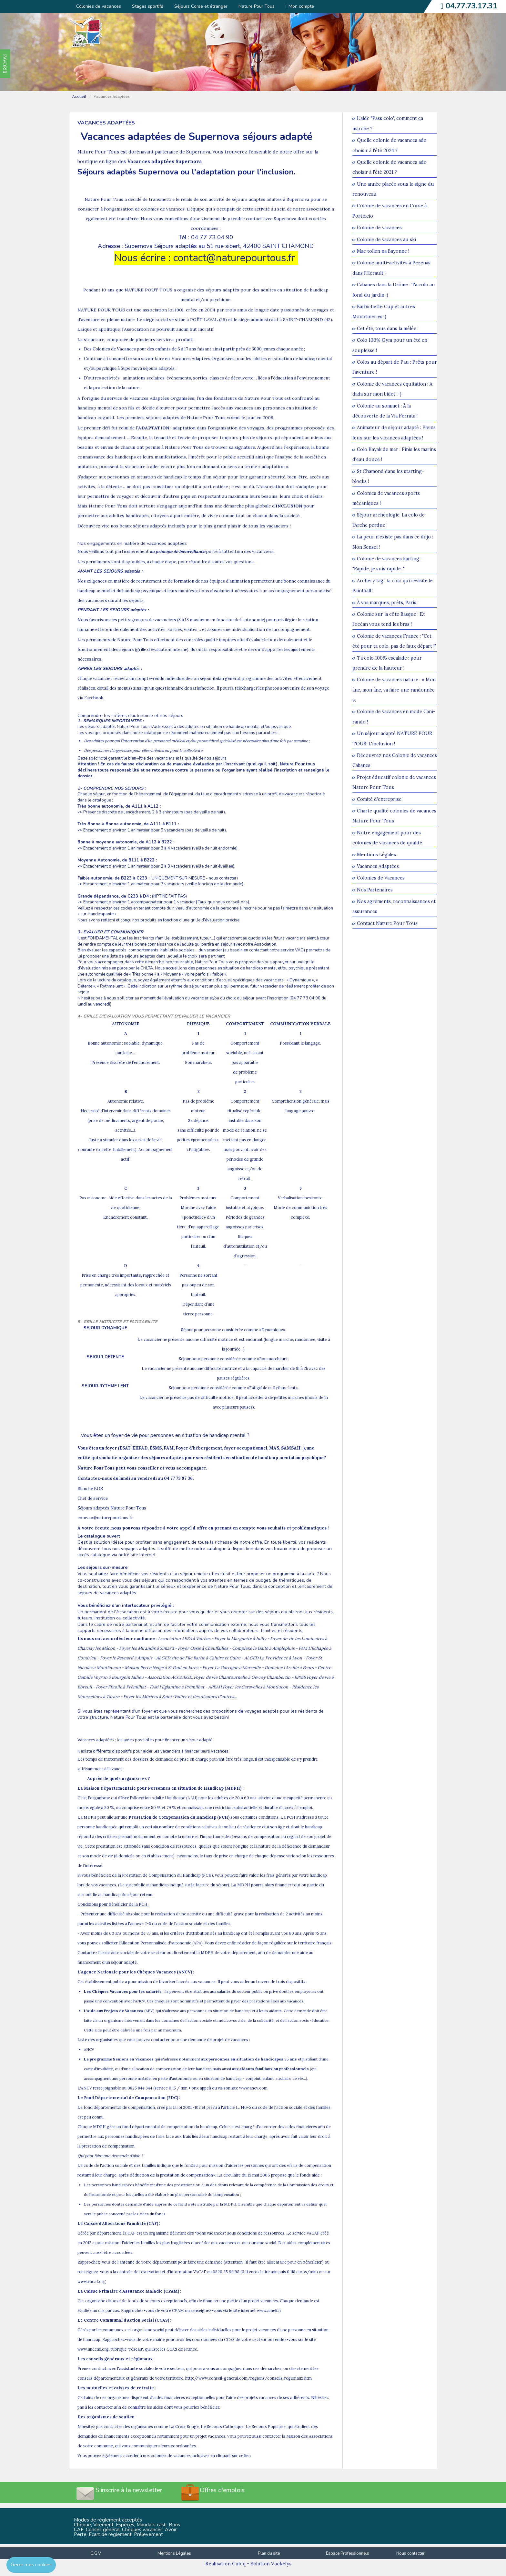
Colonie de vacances (379, 228)
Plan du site (269, 2553)
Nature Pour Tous (256, 6)
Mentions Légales (376, 854)
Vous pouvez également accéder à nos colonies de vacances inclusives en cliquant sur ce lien (164, 2455)
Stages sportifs (147, 6)
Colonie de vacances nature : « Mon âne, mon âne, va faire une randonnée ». (394, 690)
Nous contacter (410, 2553)
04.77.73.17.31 (471, 6)
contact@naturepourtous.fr (235, 258)
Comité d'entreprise (379, 799)
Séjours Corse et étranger (201, 6)
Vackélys (281, 2564)
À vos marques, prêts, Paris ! (388, 602)
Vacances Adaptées (378, 866)
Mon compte (300, 6)
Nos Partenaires (375, 890)
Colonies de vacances (98, 6)
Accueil (79, 96)
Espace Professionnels (347, 2553)
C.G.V (95, 2553)
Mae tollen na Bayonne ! (383, 251)
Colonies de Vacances (381, 878)
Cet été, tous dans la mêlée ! (388, 328)
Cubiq (239, 2564)
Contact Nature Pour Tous (387, 923)
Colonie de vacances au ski (386, 239)
